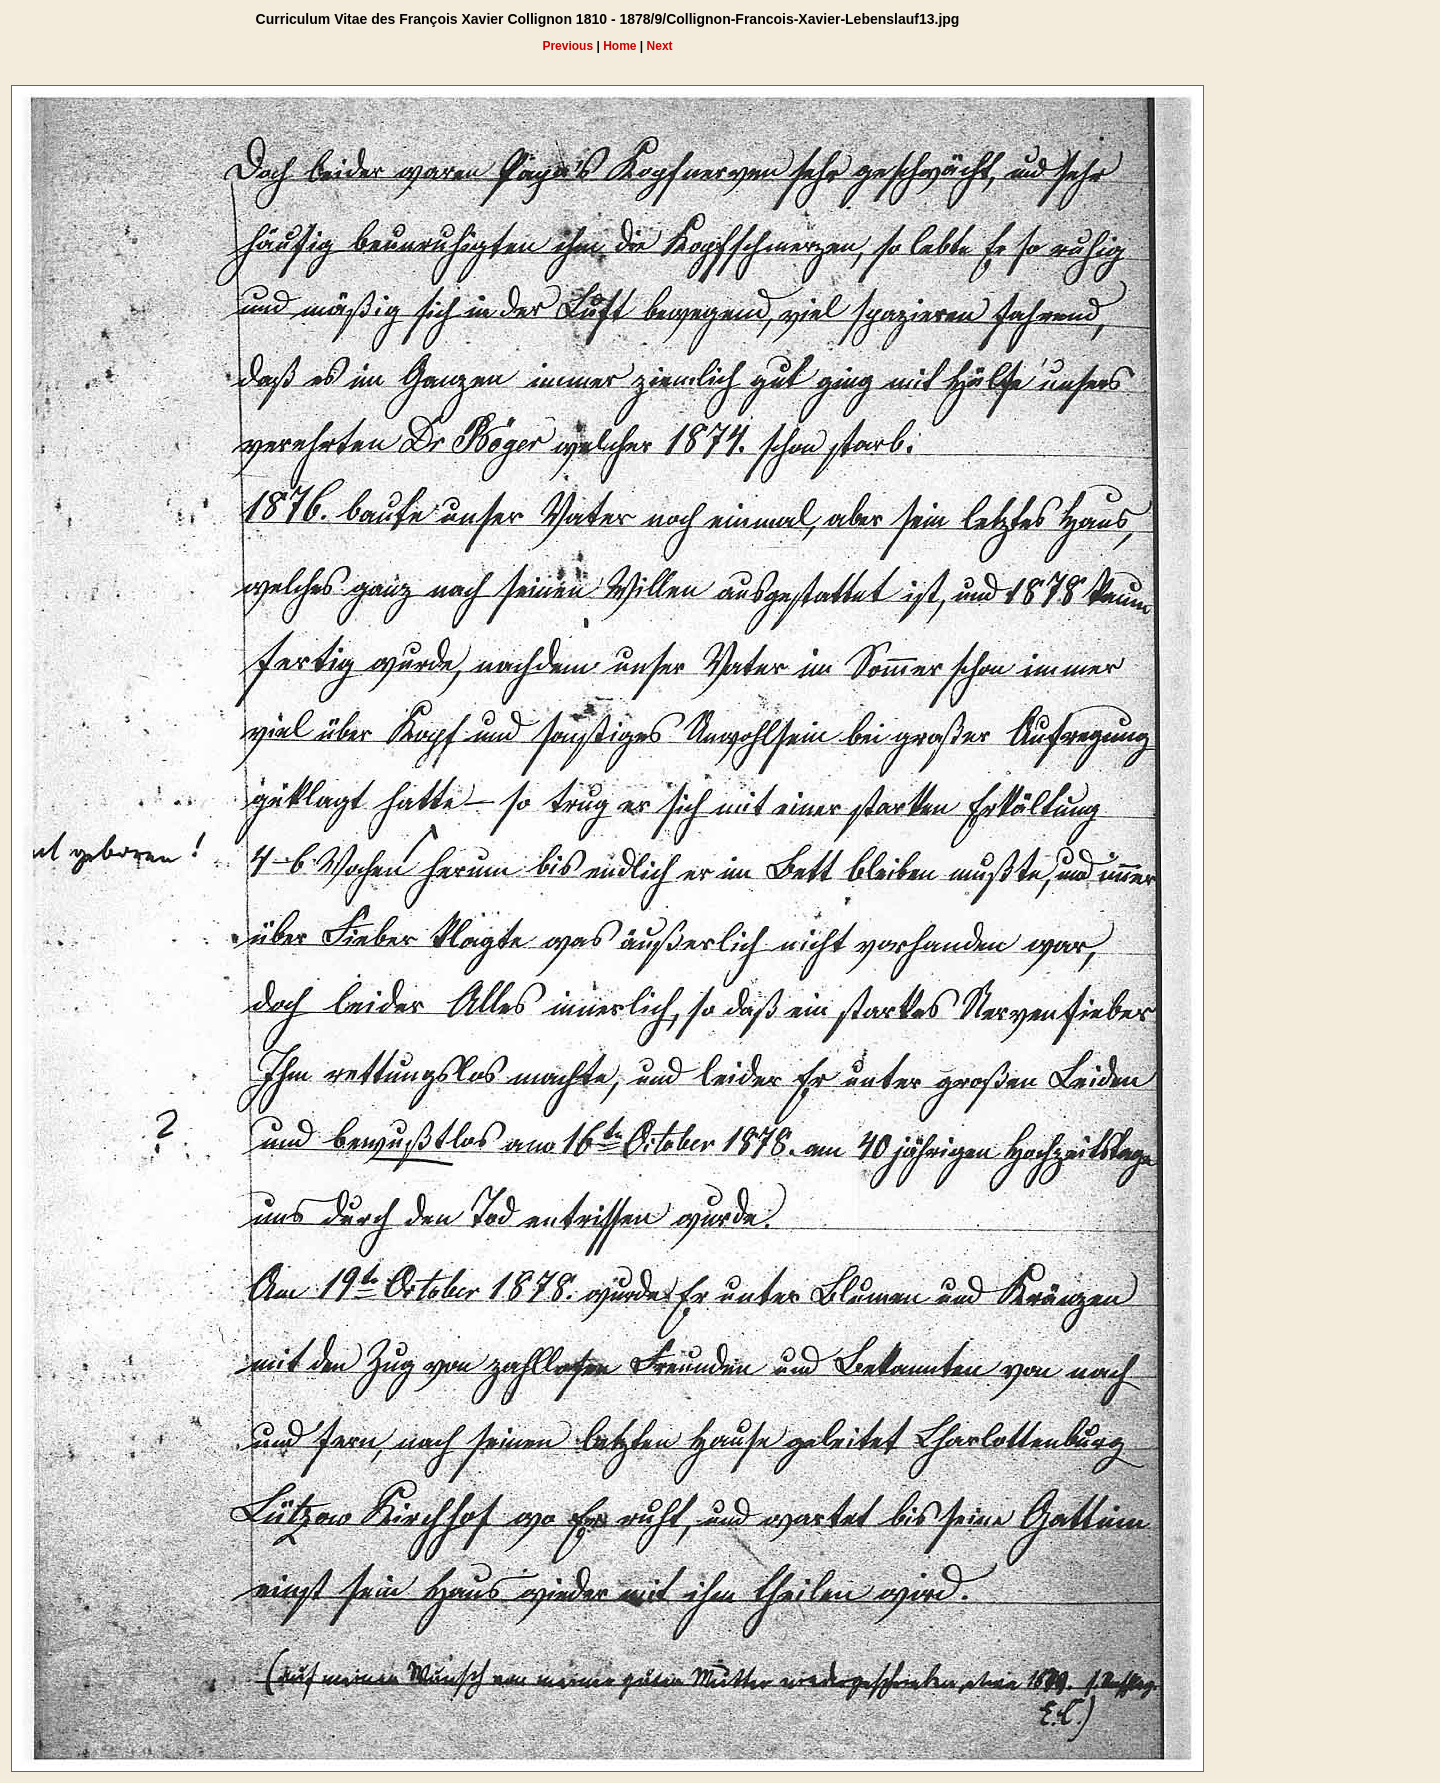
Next (660, 46)
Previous (567, 46)
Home (619, 46)
